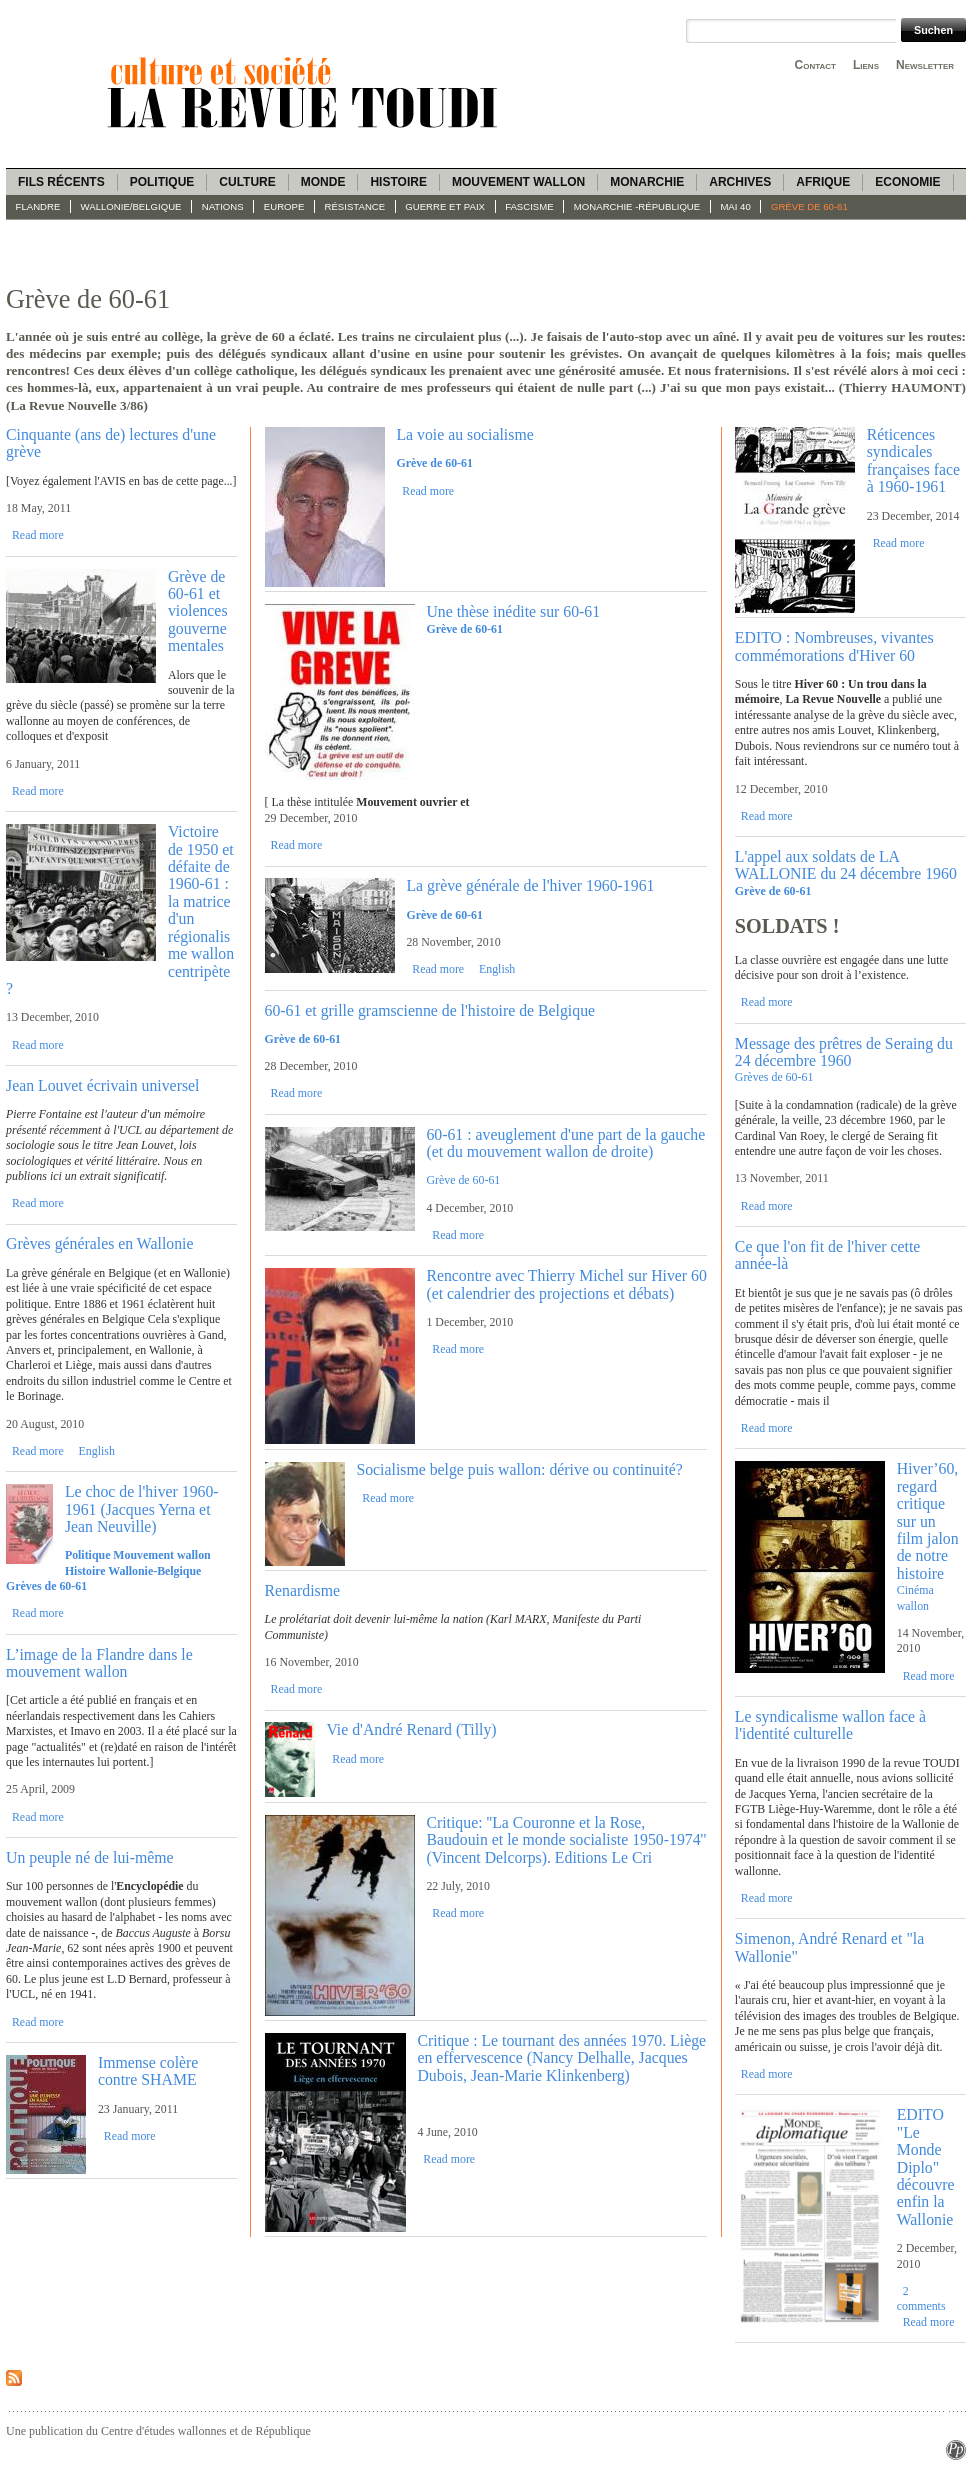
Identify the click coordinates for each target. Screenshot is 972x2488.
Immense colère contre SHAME (148, 2071)
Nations (223, 206)
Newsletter (925, 65)
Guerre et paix (445, 206)
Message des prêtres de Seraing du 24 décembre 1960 (844, 1052)
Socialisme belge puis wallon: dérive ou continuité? (519, 1469)
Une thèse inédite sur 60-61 (513, 611)
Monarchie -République (637, 206)
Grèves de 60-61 (774, 1077)
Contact (815, 65)
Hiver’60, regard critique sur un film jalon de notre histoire (928, 1521)
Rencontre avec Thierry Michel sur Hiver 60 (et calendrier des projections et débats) (566, 1284)
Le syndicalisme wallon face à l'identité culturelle (830, 1725)
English (97, 1451)
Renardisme (302, 1590)
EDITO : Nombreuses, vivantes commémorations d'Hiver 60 (834, 646)
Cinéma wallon (915, 1597)
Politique (162, 182)
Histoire (398, 182)
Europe (284, 206)
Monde (323, 182)
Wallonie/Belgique (131, 206)
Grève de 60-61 (809, 206)
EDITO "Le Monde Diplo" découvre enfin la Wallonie (926, 2167)
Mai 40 (735, 206)
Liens (866, 65)
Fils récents (61, 182)
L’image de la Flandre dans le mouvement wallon (99, 1663)
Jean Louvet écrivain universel (102, 1085)
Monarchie (647, 182)
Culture (247, 182)
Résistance (355, 206)
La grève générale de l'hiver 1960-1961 (530, 885)
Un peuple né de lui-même (90, 1857)
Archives (740, 182)
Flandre (38, 206)
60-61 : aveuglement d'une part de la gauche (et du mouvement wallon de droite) (565, 1143)
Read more (38, 535)
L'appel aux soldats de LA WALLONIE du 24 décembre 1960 (846, 865)
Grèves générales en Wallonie (99, 1243)
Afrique (823, 182)
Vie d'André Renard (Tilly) (411, 1729)
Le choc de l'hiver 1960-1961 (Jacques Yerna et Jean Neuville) (142, 1509)
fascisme (529, 206)
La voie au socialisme (464, 434)
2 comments (921, 2298)
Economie (907, 182)
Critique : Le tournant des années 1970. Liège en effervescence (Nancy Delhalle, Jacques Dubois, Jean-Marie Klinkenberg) (561, 2058)
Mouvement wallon (518, 182)
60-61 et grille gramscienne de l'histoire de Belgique (430, 1010)
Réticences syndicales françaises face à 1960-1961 (913, 460)
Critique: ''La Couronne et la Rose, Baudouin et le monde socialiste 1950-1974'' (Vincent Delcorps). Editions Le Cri (566, 1840)
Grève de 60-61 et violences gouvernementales (198, 611)
